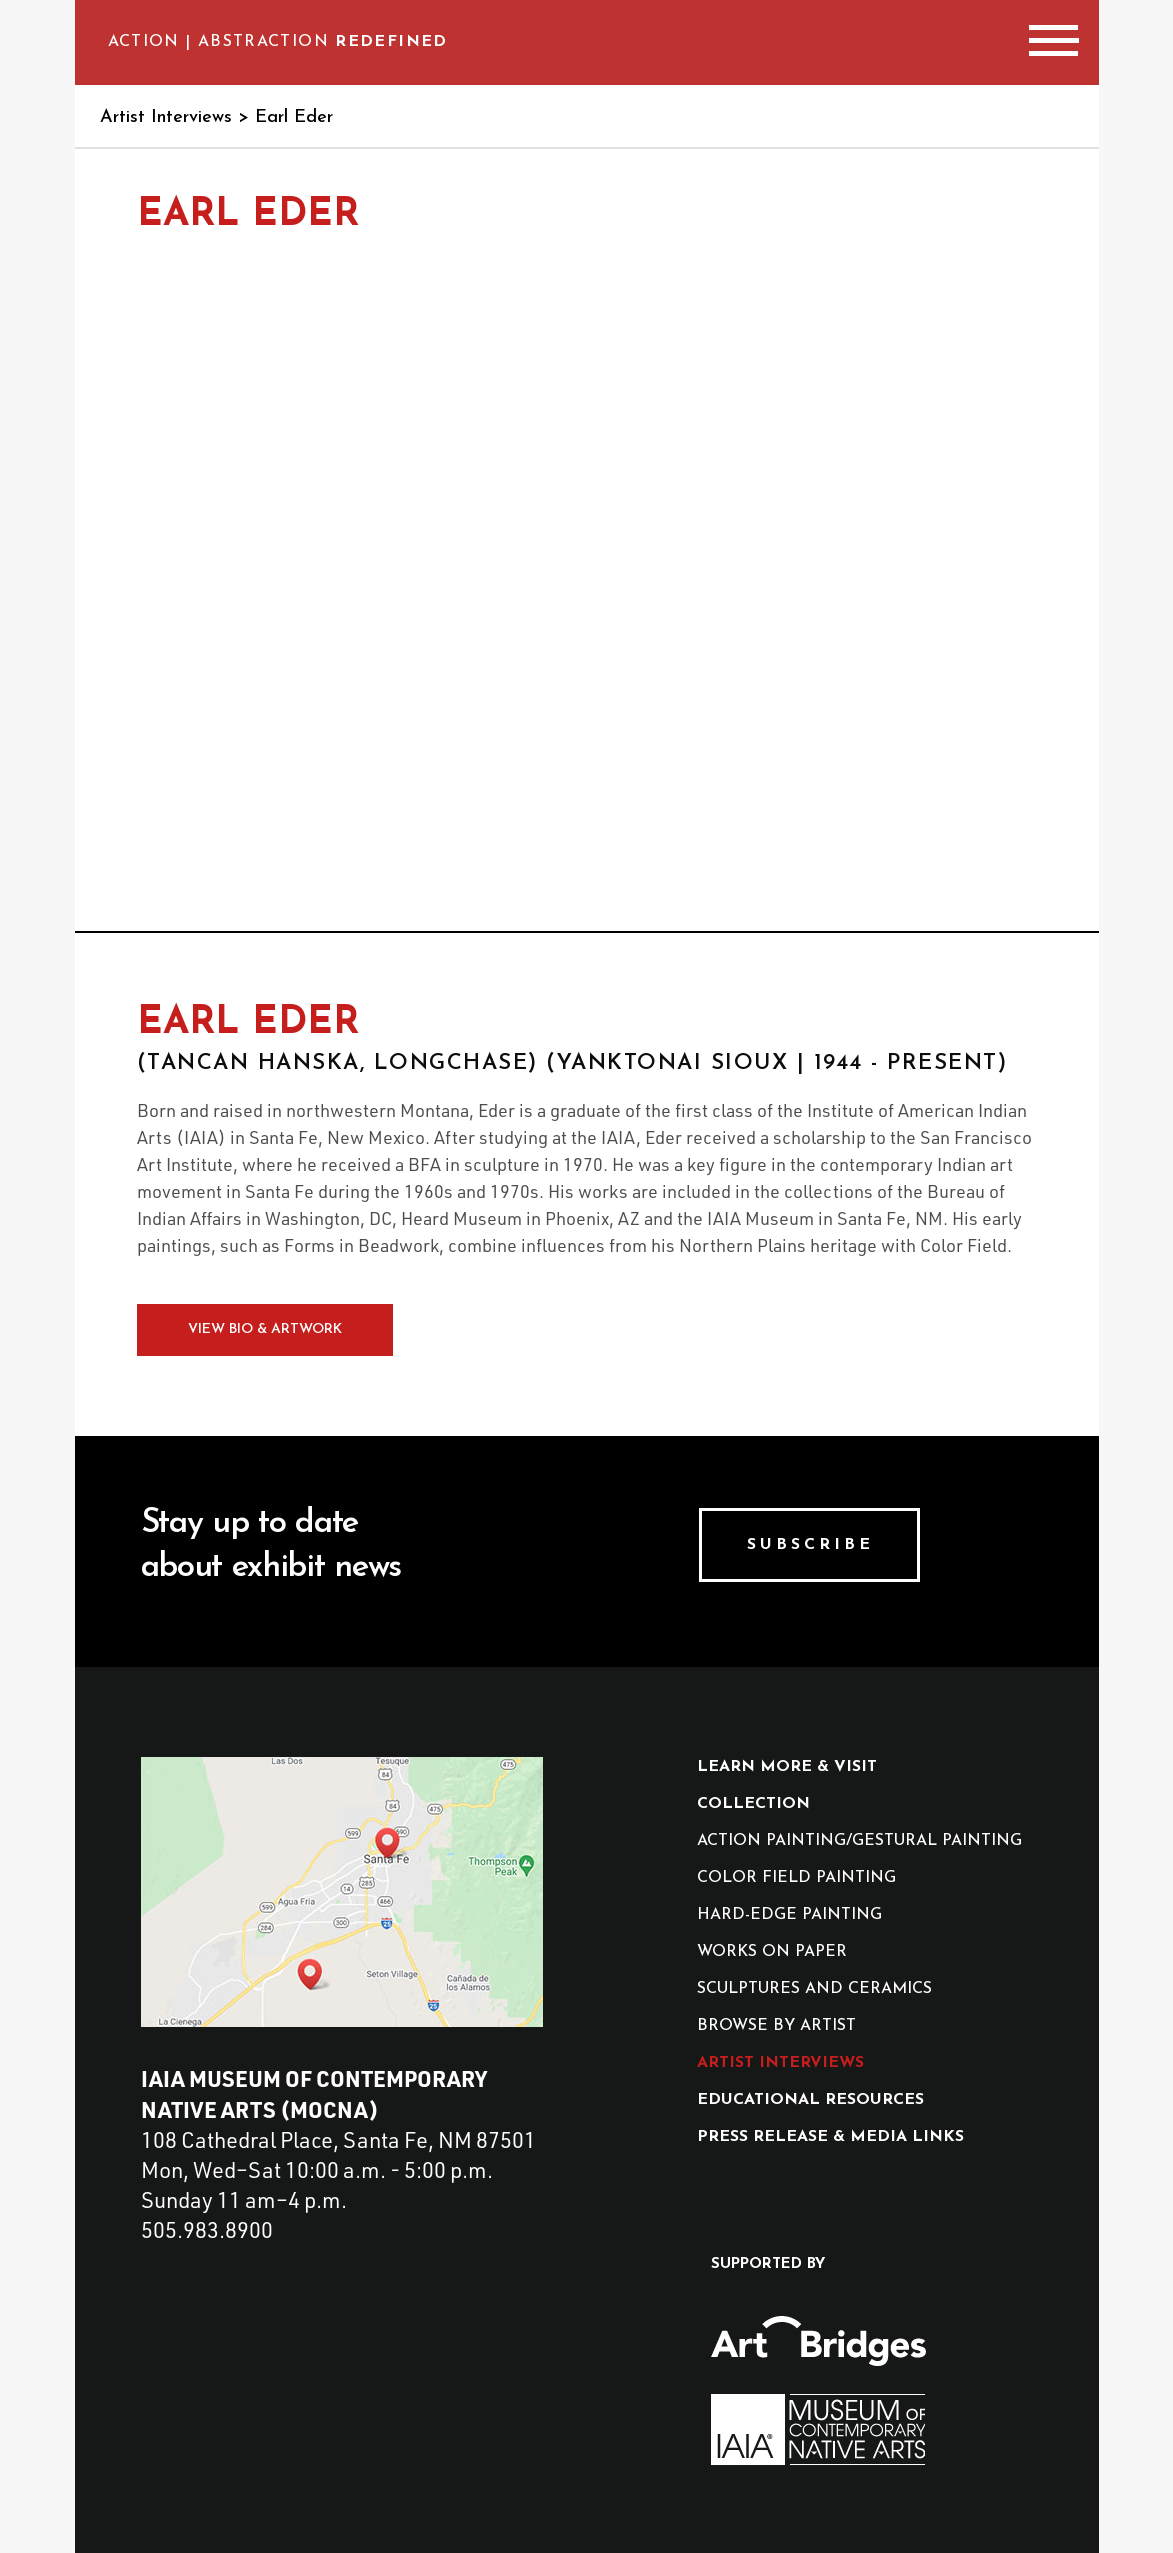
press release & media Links (830, 2137)
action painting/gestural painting (859, 1841)
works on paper (772, 1952)
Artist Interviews (166, 117)
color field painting (796, 1878)
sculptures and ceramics (814, 1989)
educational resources (810, 2100)
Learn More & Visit (787, 1767)
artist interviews (780, 2063)
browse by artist (776, 2026)
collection (753, 1804)
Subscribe (810, 1545)
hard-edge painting (789, 1915)
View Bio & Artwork (265, 1329)
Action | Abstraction (278, 42)
